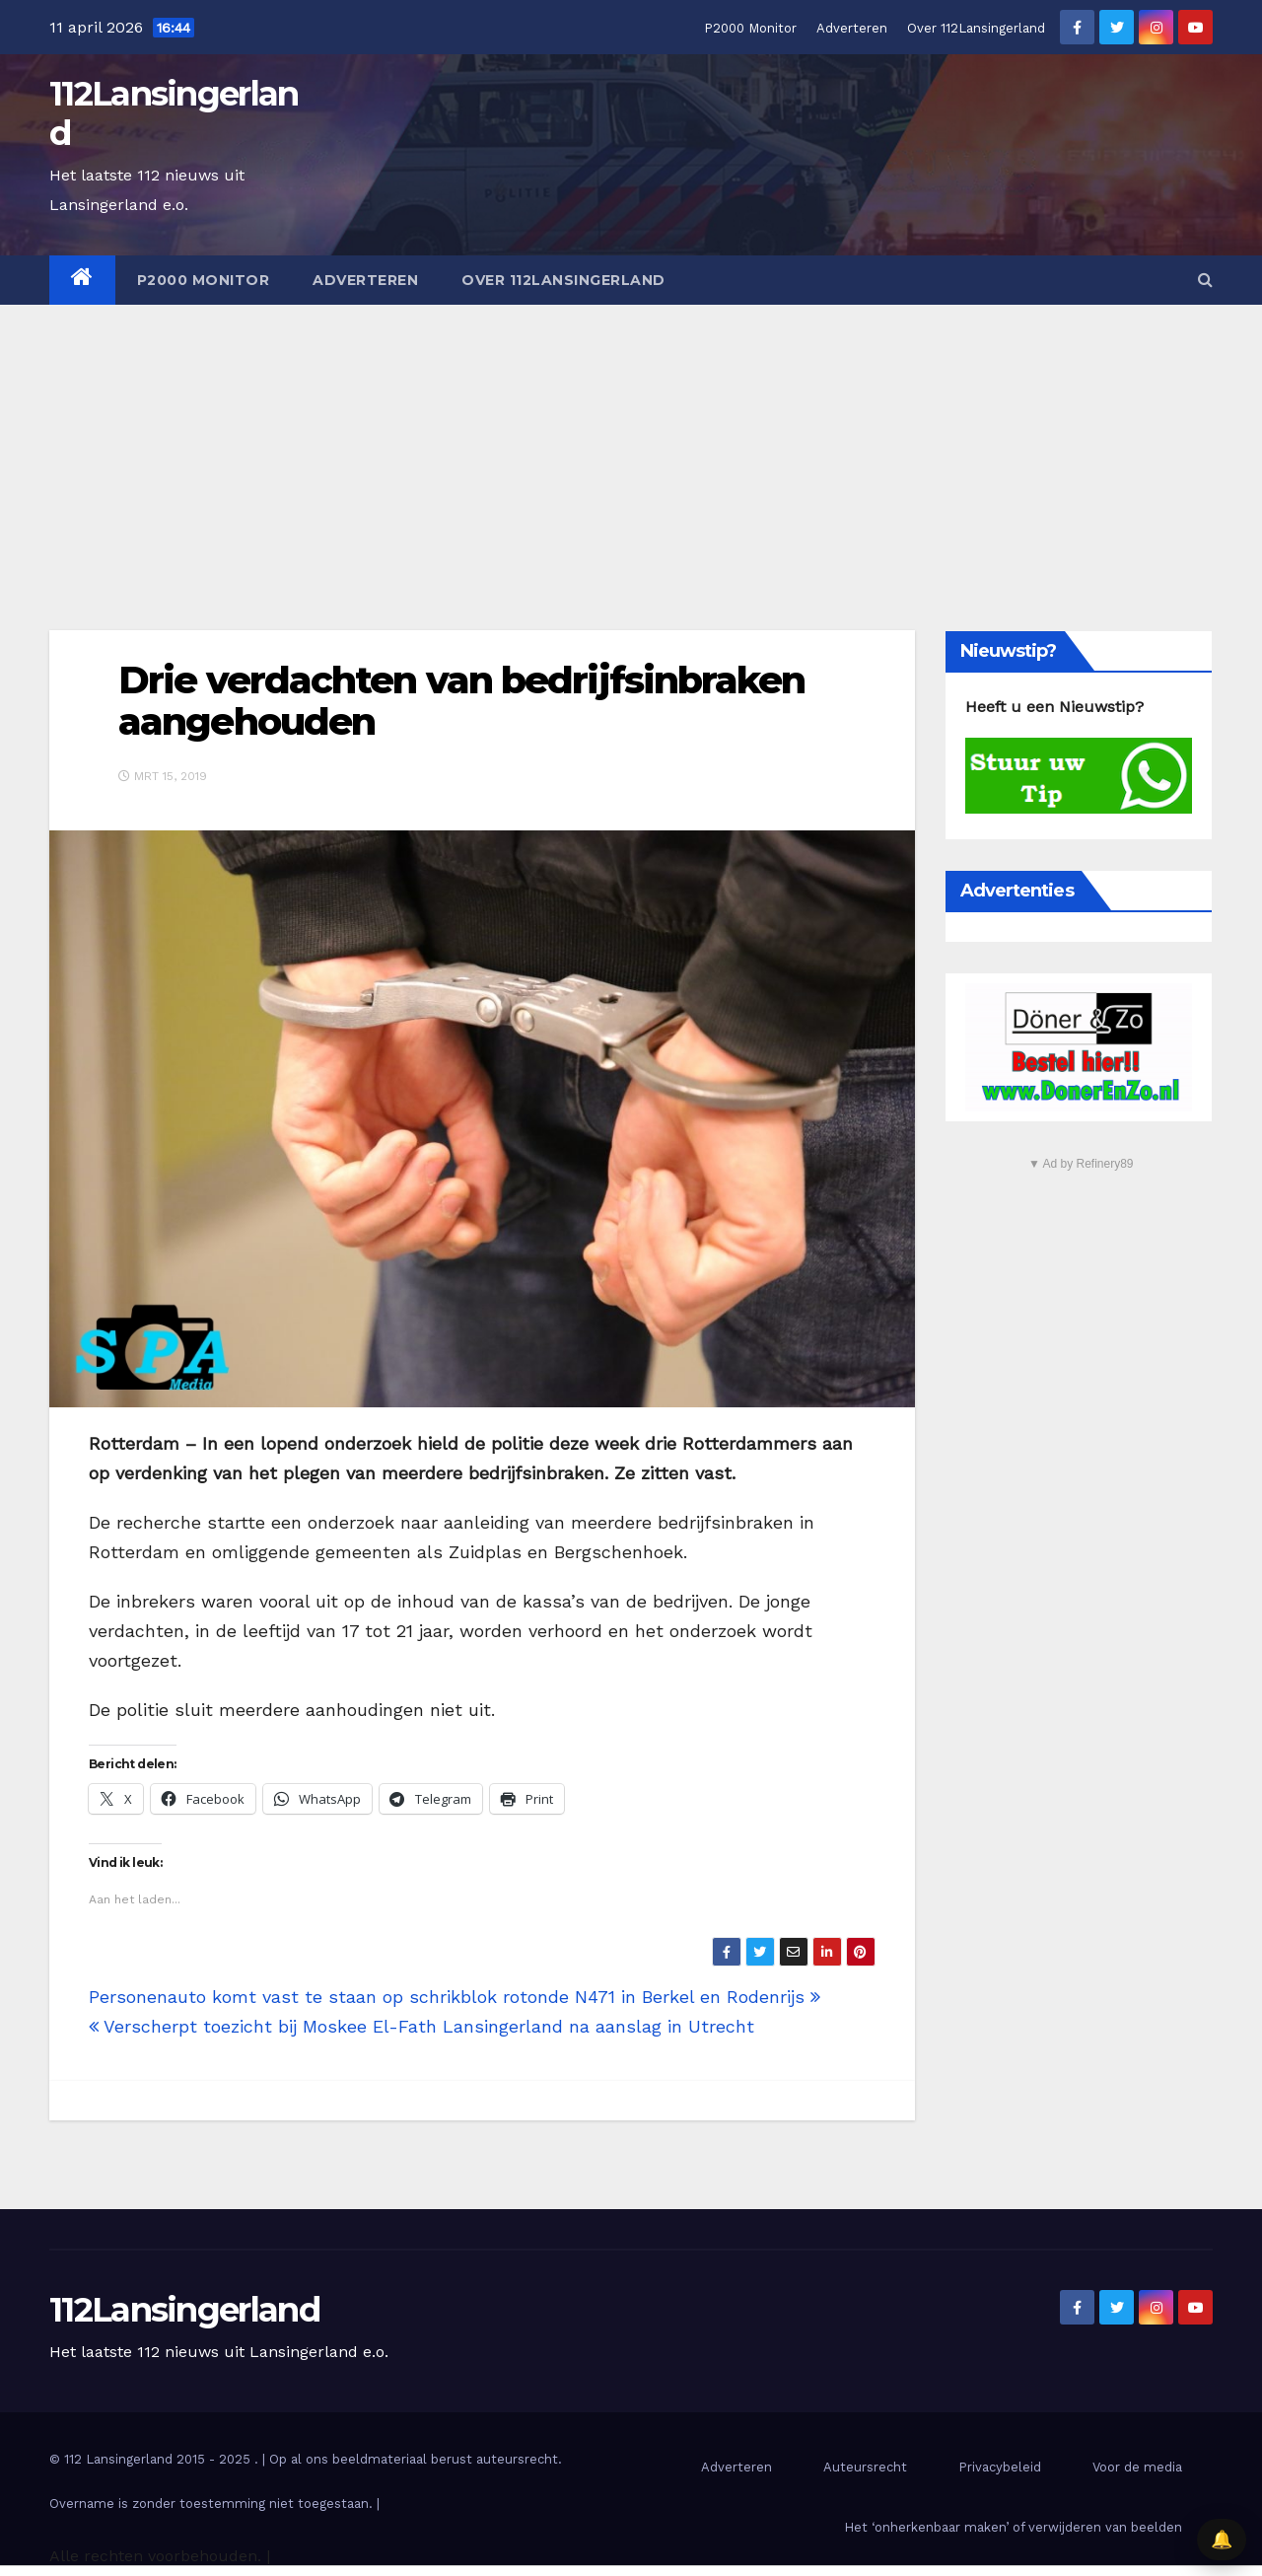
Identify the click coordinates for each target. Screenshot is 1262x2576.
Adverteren (851, 28)
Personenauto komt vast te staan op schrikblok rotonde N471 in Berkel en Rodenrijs (454, 1996)
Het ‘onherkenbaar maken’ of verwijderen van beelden (1013, 2527)
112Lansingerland (174, 113)
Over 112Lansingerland (976, 28)
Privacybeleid (999, 2467)
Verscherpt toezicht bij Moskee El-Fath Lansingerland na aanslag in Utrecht (421, 2026)
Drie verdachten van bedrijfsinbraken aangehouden (462, 701)
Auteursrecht (865, 2467)
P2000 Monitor (750, 28)
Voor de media (1137, 2467)
